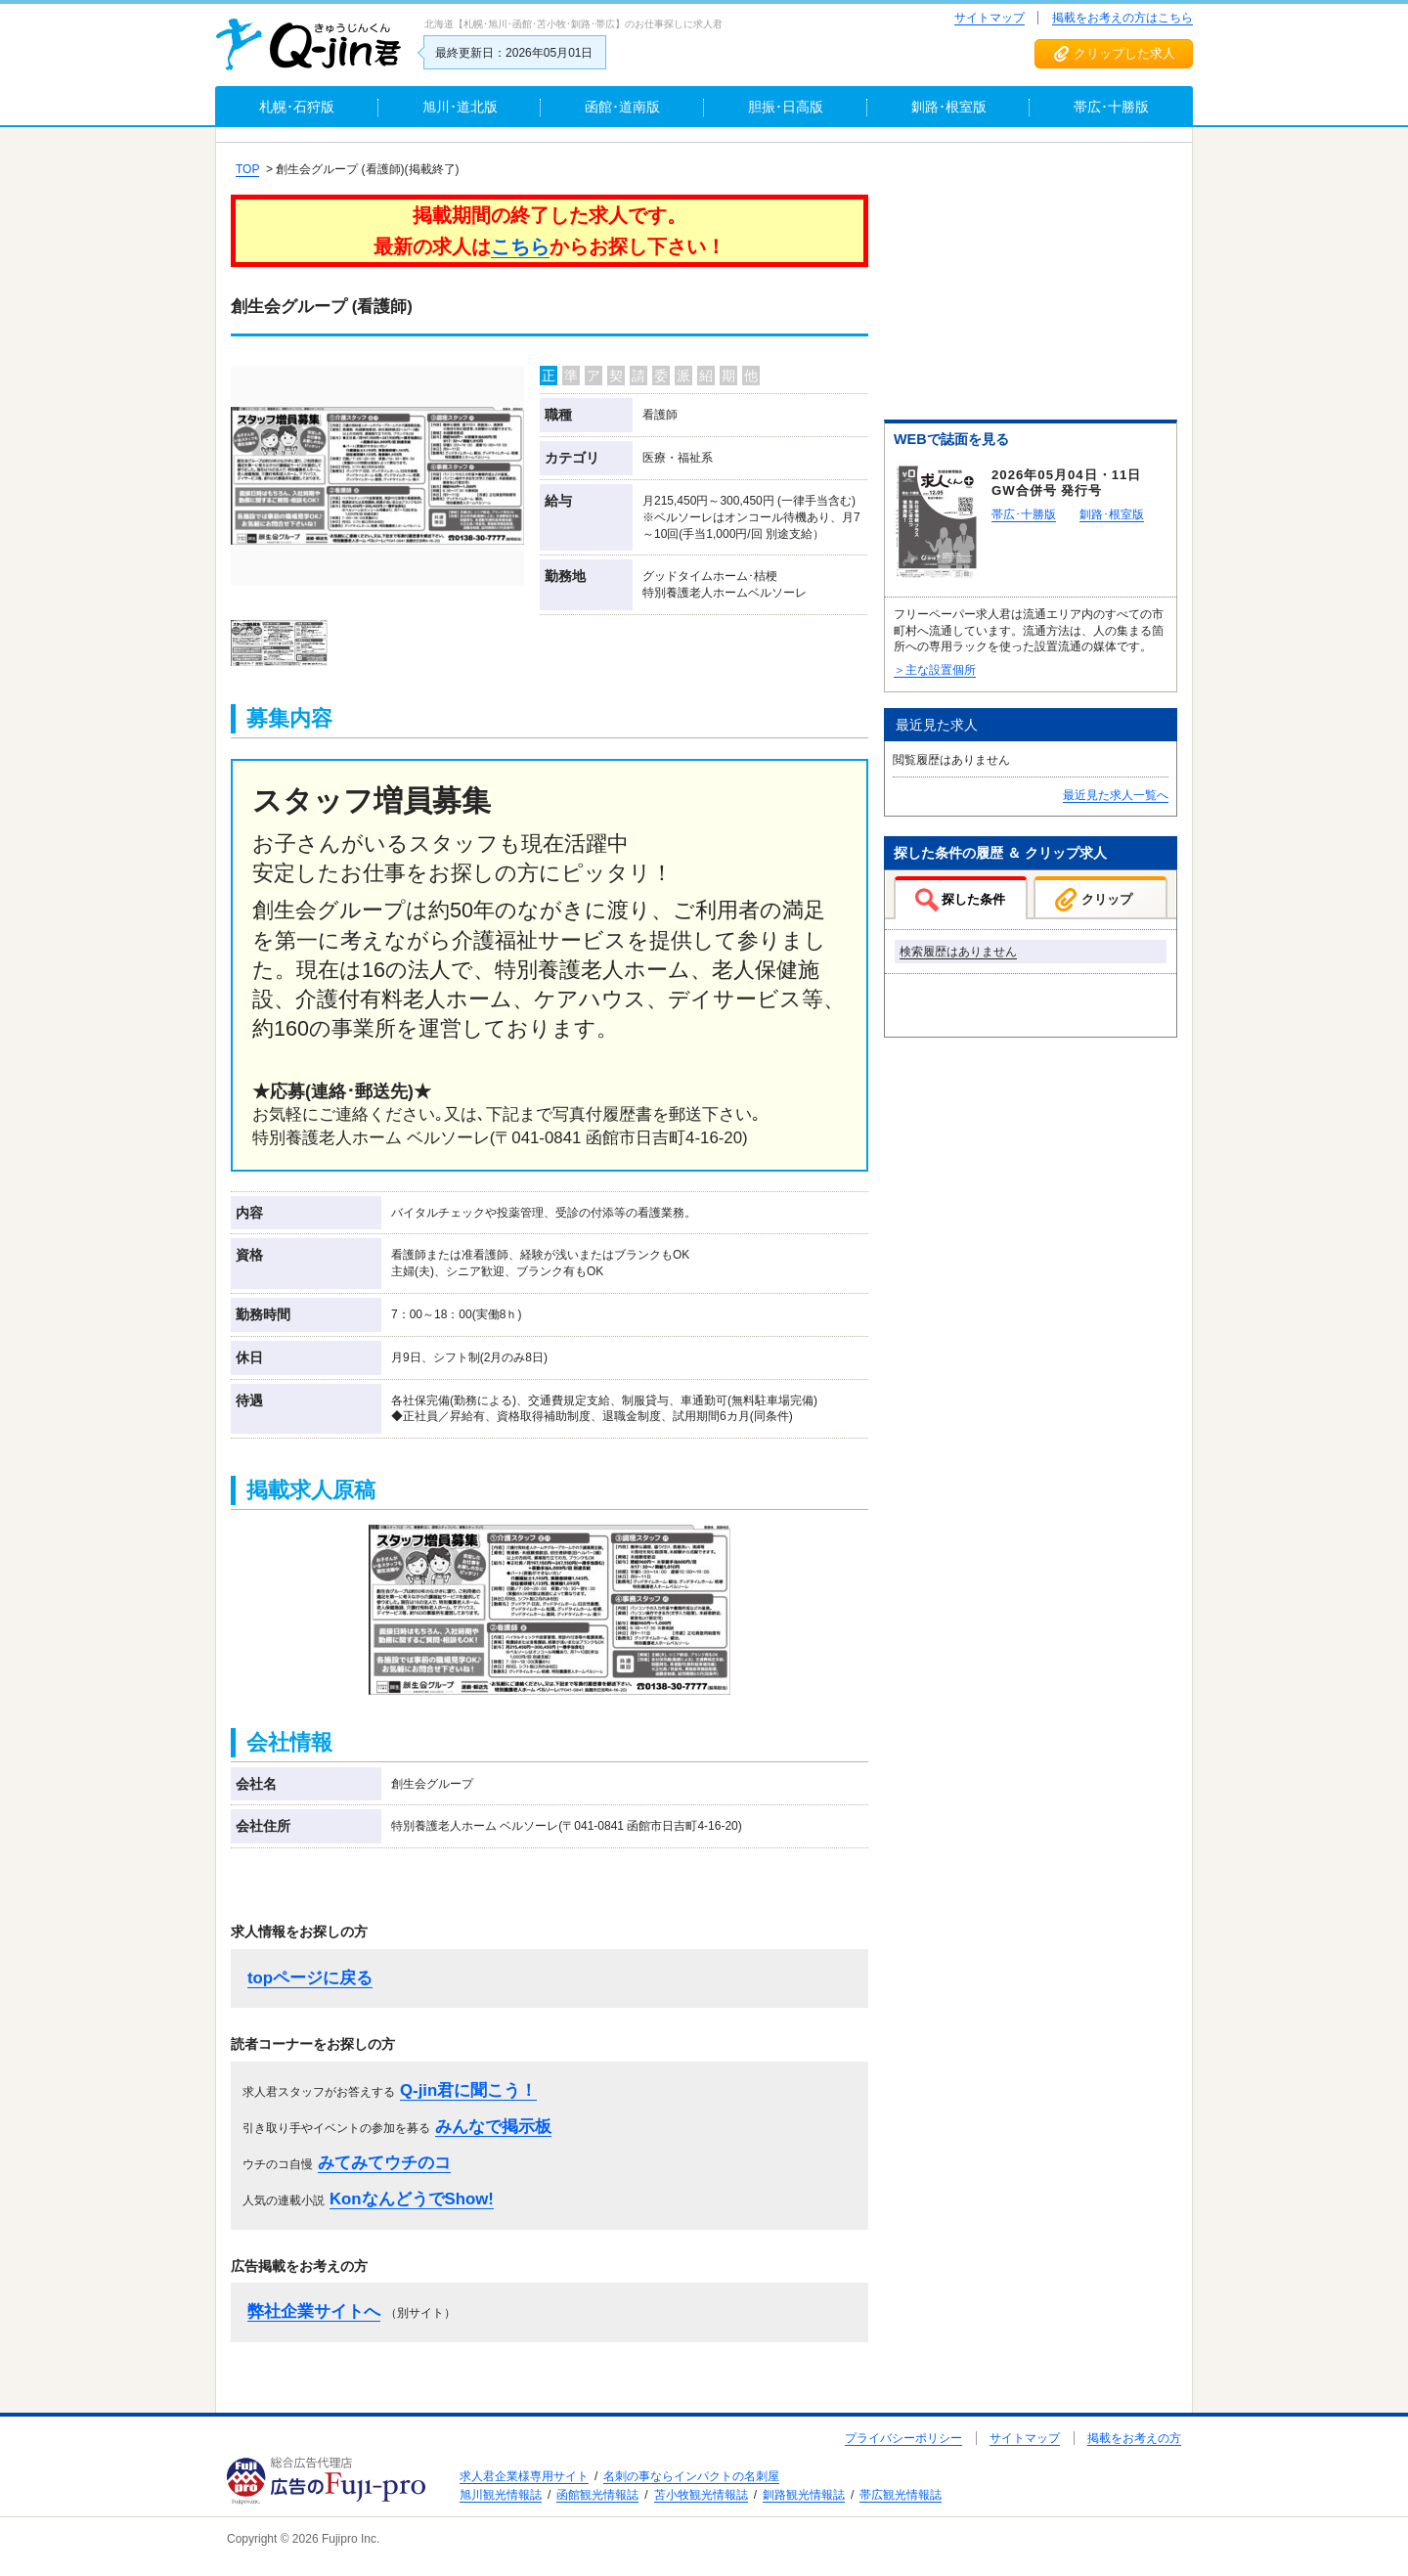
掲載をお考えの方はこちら (1122, 17)
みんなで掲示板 (493, 2126)
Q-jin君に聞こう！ (468, 2090)
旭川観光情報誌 (501, 2495)
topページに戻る (310, 1978)
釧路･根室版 (1111, 514)
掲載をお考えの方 (1134, 2438)
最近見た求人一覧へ (1115, 795)
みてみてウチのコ (384, 2163)
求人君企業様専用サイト (524, 2476)
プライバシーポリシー (903, 2438)
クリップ (1106, 899)
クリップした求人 (1124, 53)
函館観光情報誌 (597, 2495)
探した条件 (973, 899)
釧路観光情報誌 (804, 2495)
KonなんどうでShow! (412, 2199)
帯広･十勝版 (1023, 514)
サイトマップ (989, 17)
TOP (247, 169)
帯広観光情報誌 (900, 2495)
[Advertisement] (1030, 284)
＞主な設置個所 (935, 670)
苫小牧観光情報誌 (701, 2495)
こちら (520, 246)
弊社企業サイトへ (313, 2311)
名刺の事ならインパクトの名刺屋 (691, 2476)
